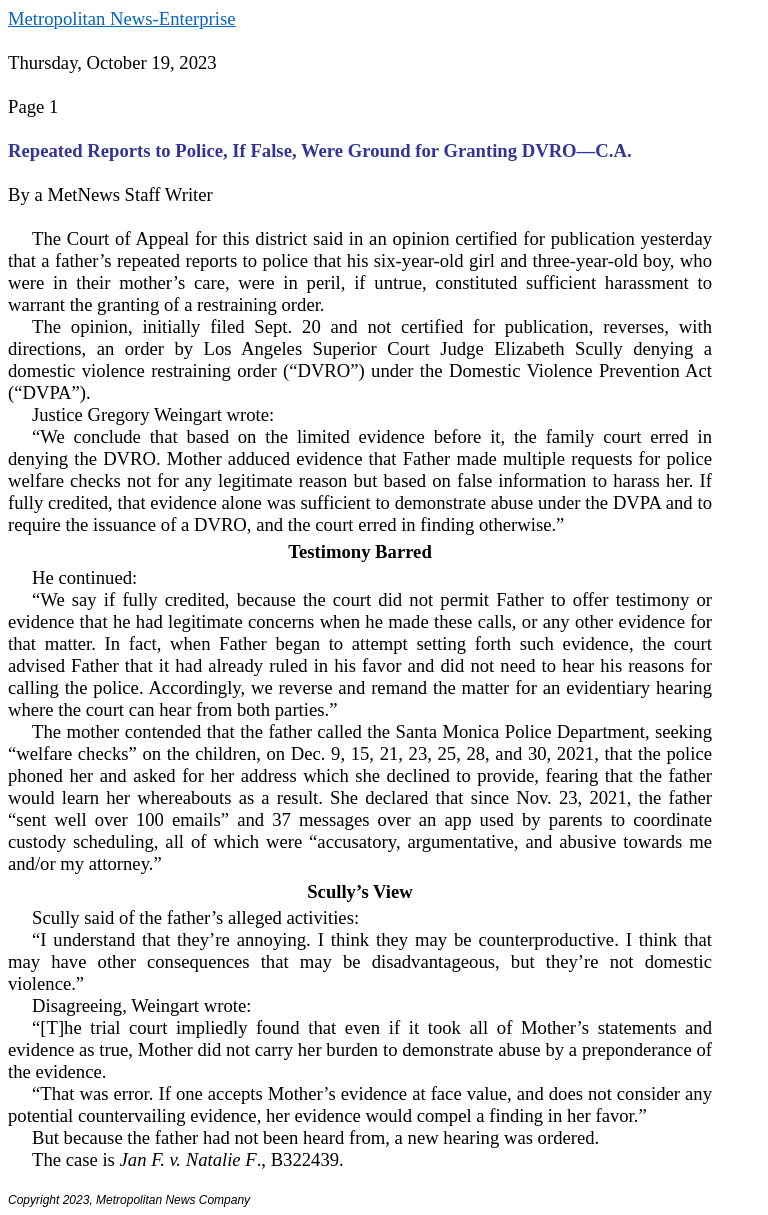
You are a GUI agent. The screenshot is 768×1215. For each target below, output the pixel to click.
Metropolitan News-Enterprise (121, 18)
